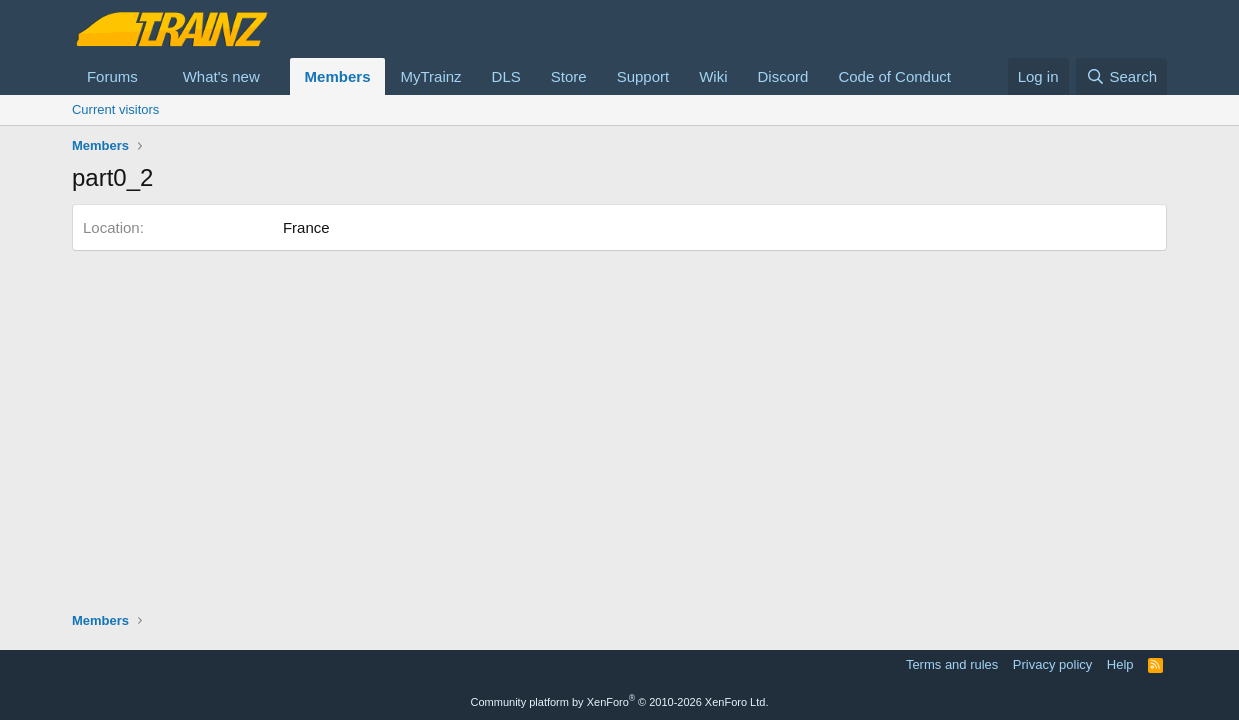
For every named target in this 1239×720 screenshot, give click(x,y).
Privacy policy (1052, 664)
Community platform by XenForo (620, 702)
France (306, 227)
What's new (221, 76)
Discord (783, 76)
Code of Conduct (894, 76)
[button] (154, 76)
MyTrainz (430, 76)
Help (1120, 664)
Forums (112, 76)
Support (643, 76)
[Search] (1121, 76)
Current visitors (115, 109)
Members (338, 76)
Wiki (713, 76)
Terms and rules (952, 664)
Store (569, 76)
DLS (506, 76)
